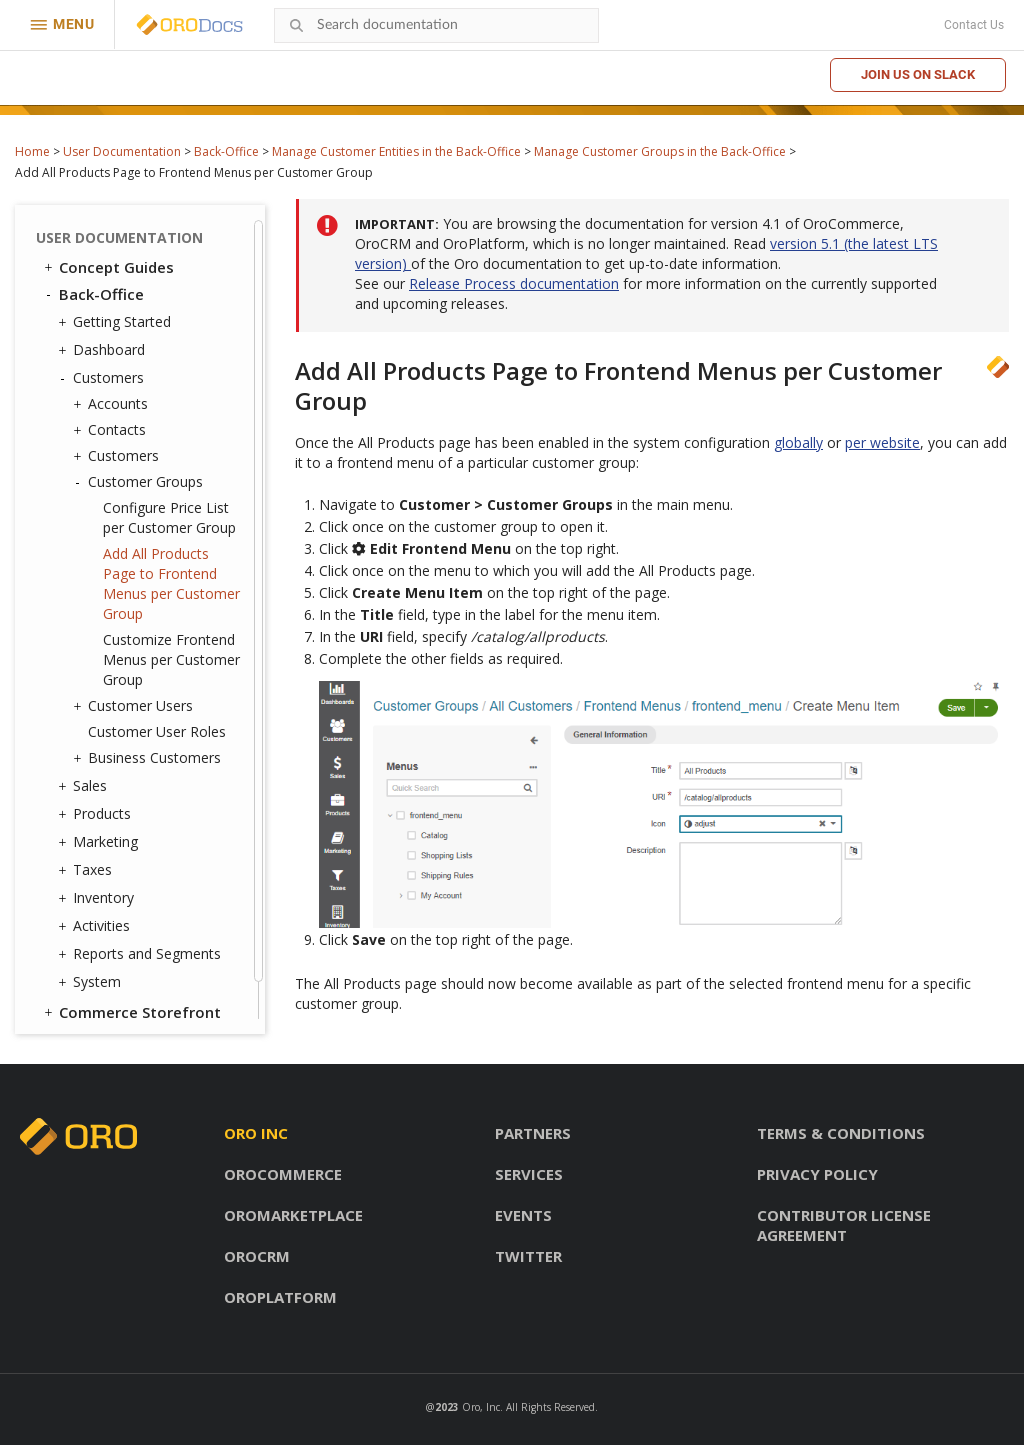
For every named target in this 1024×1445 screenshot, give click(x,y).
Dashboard (104, 350)
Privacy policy (817, 1174)
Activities (96, 926)
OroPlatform (280, 1297)
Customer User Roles (157, 731)
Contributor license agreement (844, 1225)
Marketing (100, 842)
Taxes (87, 870)
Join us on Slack (918, 74)
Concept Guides (107, 267)
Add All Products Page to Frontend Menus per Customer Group (171, 583)
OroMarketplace (293, 1215)
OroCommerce (283, 1174)
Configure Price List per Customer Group (169, 517)
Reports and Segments (142, 954)
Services (529, 1174)
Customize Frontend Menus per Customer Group (171, 659)
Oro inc (256, 1133)
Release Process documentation (514, 283)
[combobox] (436, 25)
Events (523, 1215)
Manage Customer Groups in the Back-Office (660, 151)
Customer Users (135, 706)
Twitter (528, 1256)
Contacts (112, 430)
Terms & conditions (841, 1133)
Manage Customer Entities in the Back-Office (396, 151)
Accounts (113, 404)
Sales (85, 786)
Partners (533, 1133)
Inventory (98, 898)
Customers (103, 378)
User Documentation (122, 151)
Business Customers (149, 758)
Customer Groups (140, 482)
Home (32, 151)
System (92, 982)
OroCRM (257, 1256)
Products (97, 814)
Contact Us (974, 25)
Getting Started (117, 322)
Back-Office (226, 151)
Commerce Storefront (131, 1012)
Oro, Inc (481, 1407)
